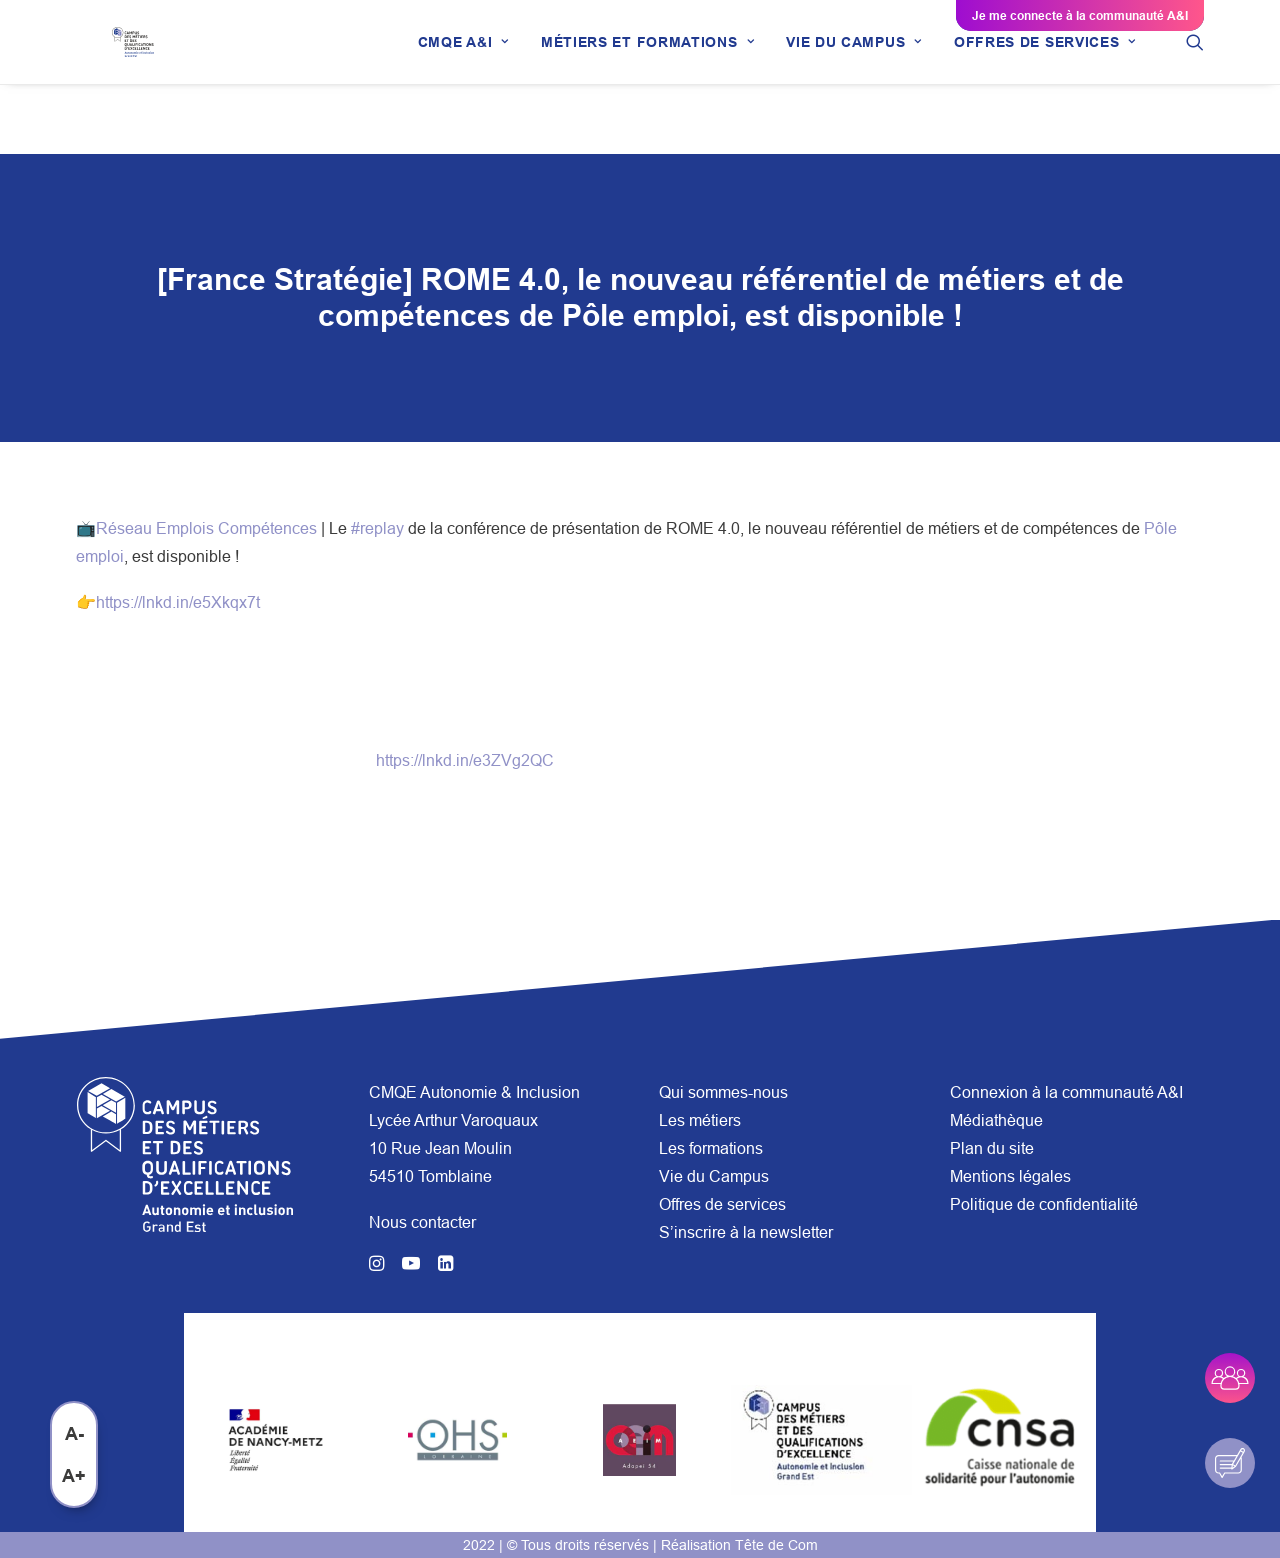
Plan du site (992, 1148)
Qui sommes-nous (723, 1092)
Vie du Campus (714, 1176)
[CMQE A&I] (145, 77)
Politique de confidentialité (1044, 1204)
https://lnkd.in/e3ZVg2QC (465, 761)
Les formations (711, 1148)
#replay (377, 529)
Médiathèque (996, 1120)
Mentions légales (1010, 1176)
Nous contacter (422, 1222)
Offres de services (722, 1204)
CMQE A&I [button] (463, 77)
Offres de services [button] (1045, 77)
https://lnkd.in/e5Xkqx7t (178, 603)
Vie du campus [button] (854, 77)
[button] (1195, 77)
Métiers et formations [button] (647, 77)
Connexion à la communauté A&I (1066, 1092)
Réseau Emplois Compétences (206, 529)
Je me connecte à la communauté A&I (1080, 15)
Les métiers (700, 1120)
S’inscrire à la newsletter (746, 1232)
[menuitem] (463, 77)
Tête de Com (776, 1545)
